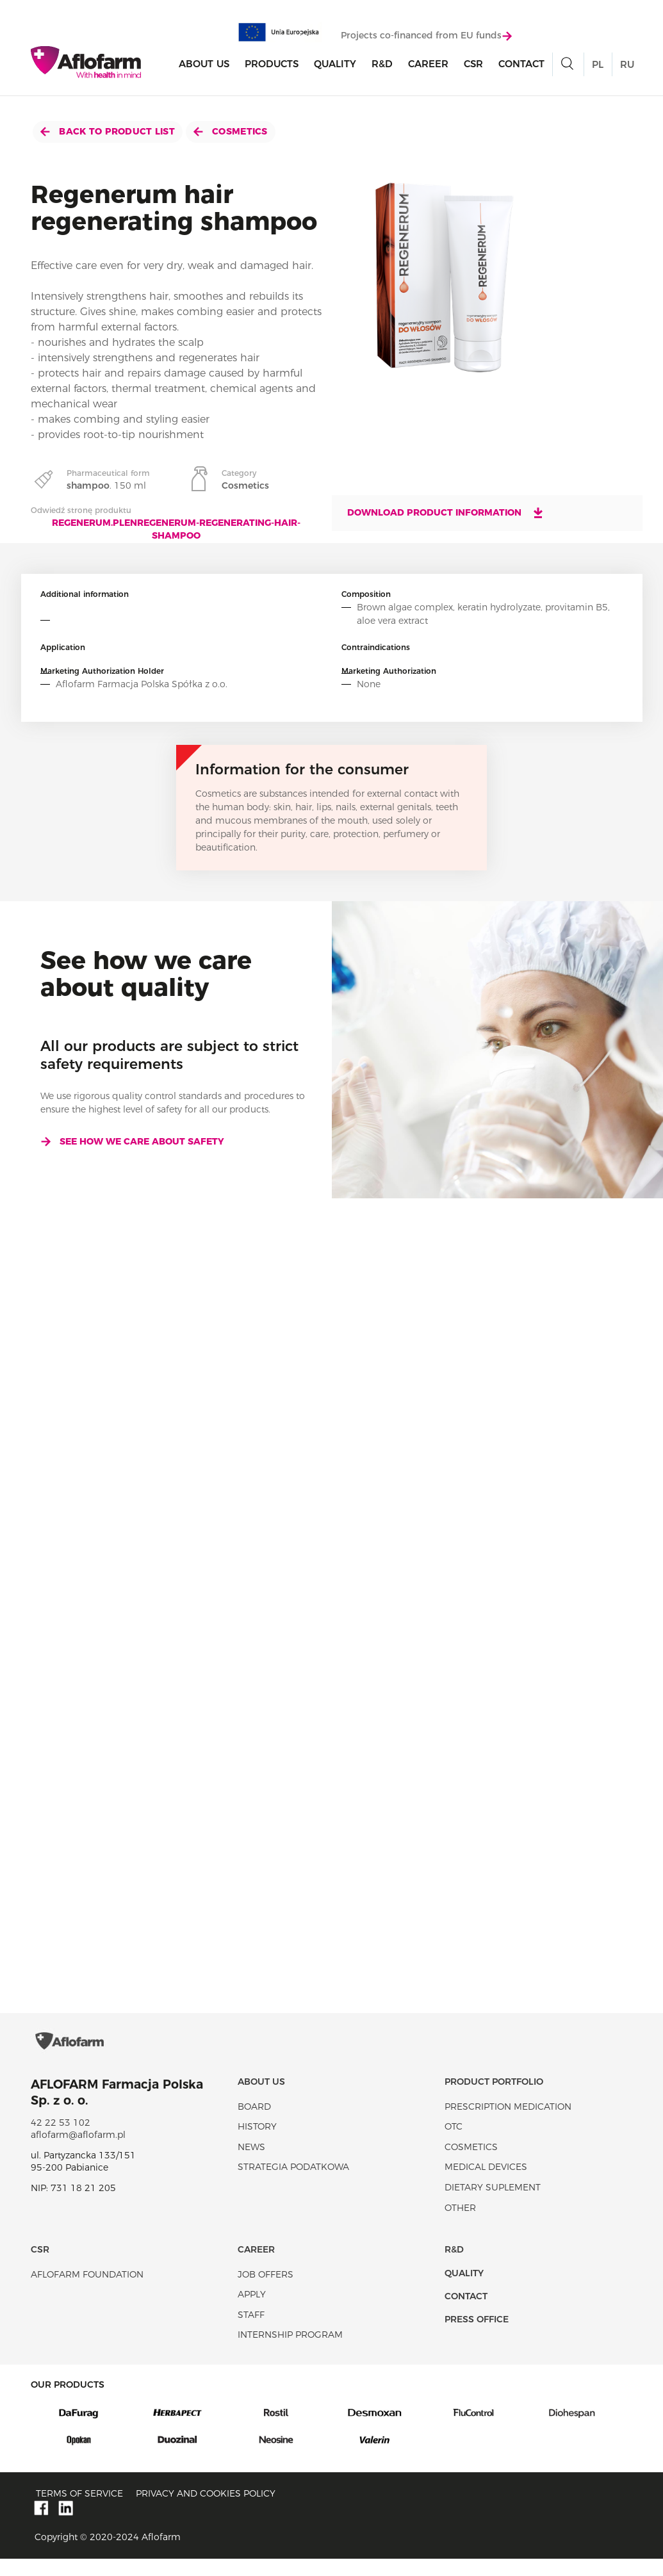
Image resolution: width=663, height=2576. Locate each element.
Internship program (290, 2352)
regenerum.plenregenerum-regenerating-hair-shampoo (176, 529)
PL (597, 66)
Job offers (265, 2291)
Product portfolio (494, 2098)
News (251, 2163)
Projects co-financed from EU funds (426, 36)
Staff (251, 2331)
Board (254, 2123)
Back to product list (107, 131)
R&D (382, 65)
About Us (204, 65)
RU (627, 66)
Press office (477, 2336)
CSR (473, 65)
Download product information (445, 512)
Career (428, 65)
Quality (335, 65)
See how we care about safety (132, 1141)
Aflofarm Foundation (87, 2291)
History (257, 2143)
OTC (453, 2143)
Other (460, 2224)
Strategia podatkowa (293, 2184)
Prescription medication (508, 2123)
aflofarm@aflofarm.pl (78, 2151)
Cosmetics (230, 131)
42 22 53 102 (60, 2139)
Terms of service (79, 2510)
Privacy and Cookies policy (205, 2510)
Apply (252, 2311)
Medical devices (486, 2184)
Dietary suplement (493, 2204)
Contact (521, 65)
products (272, 65)
